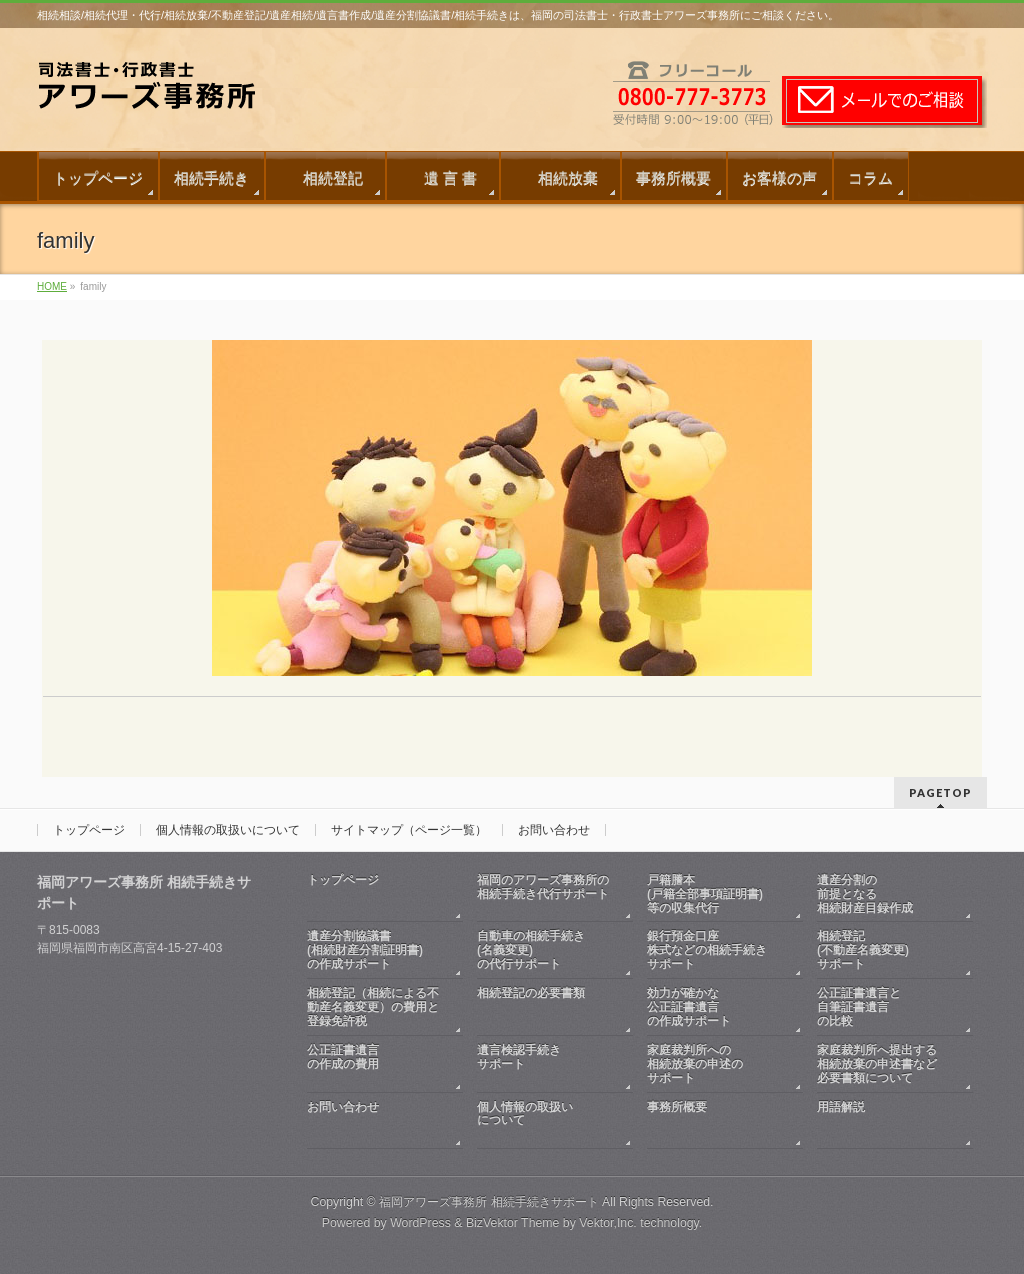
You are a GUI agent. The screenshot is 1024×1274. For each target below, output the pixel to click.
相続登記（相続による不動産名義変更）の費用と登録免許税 (373, 1007)
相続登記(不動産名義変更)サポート (863, 950)
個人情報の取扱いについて (228, 830)
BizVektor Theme (513, 1223)
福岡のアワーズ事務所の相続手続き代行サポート (545, 894)
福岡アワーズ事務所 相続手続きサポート (488, 1202)
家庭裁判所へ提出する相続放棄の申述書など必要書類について (877, 1064)
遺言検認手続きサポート (545, 1064)
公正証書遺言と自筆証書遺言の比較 (859, 1007)
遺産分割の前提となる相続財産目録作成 (865, 894)
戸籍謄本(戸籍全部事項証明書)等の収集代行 (705, 894)
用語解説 (885, 1121)
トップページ (89, 830)
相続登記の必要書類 (545, 1007)
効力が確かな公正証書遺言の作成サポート (689, 1007)
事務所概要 (715, 1121)
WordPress (420, 1223)
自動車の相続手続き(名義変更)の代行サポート (531, 950)
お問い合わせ (554, 830)
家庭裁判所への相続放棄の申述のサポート (695, 1064)
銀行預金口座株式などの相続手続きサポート (707, 950)
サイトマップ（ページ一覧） (409, 830)
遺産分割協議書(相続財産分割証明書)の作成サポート (365, 950)
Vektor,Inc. (608, 1223)
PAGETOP (940, 792)
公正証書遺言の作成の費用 (375, 1064)
